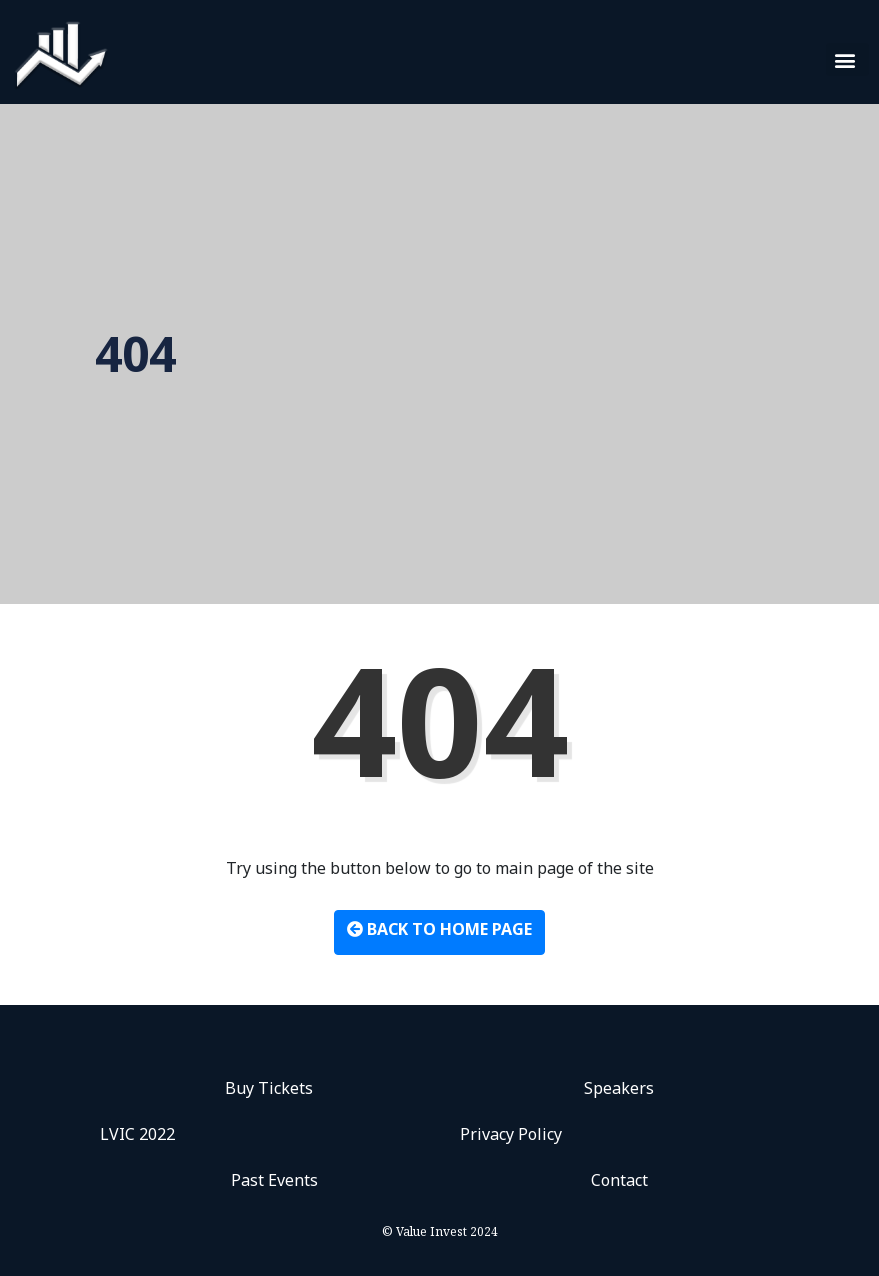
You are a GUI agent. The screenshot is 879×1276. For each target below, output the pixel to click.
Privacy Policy (511, 1134)
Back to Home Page (439, 929)
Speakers (619, 1088)
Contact (619, 1180)
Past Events (274, 1180)
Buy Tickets (269, 1088)
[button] (847, 59)
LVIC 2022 (137, 1134)
